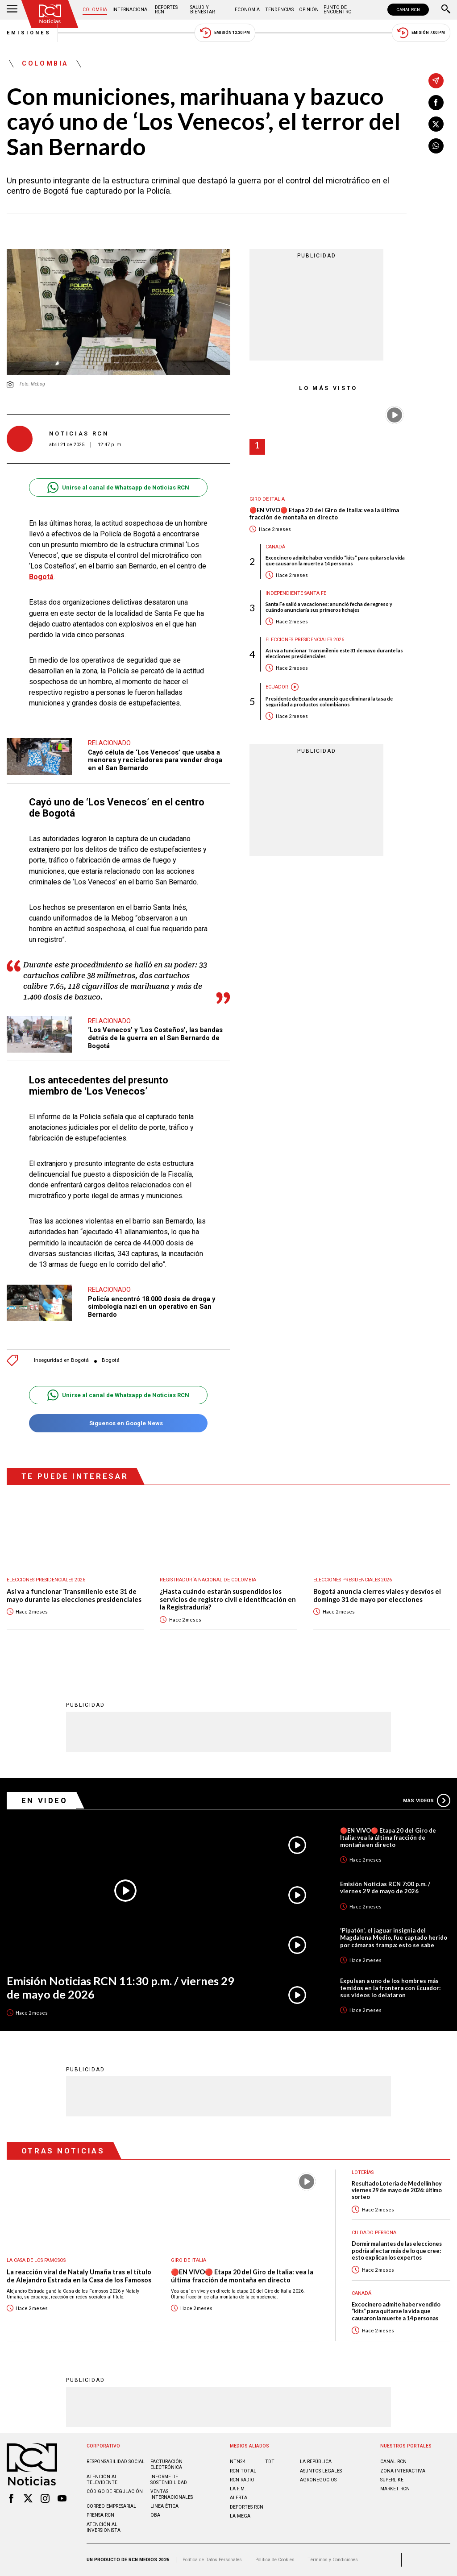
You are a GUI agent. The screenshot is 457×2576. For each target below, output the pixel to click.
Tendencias (279, 9)
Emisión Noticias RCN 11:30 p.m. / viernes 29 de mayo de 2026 (120, 1987)
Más (426, 1800)
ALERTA (238, 2498)
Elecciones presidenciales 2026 (305, 640)
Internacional (131, 9)
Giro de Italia (267, 499)
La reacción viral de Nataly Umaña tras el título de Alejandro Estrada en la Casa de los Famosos (79, 2276)
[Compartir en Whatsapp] (436, 145)
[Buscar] (445, 9)
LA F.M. (238, 2489)
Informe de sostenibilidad (168, 2479)
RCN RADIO (242, 2480)
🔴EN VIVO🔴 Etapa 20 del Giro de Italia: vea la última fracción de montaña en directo (324, 514)
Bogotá (41, 576)
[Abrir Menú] (12, 10)
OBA (155, 2515)
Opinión (309, 9)
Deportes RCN (166, 9)
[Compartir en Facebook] (436, 102)
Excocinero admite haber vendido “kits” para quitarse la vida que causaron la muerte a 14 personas (335, 560)
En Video (44, 1800)
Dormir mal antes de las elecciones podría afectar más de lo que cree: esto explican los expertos (397, 2250)
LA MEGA (240, 2516)
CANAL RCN (408, 9)
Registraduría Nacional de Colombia (208, 1580)
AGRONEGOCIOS (318, 2480)
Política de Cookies (275, 2560)
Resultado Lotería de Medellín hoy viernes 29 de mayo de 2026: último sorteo (397, 2190)
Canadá (275, 547)
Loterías (363, 2172)
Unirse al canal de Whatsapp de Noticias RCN (118, 487)
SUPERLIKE (391, 2480)
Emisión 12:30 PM (225, 32)
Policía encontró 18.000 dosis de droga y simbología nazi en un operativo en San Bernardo (151, 1307)
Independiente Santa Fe (296, 593)
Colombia (95, 9)
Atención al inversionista (103, 2527)
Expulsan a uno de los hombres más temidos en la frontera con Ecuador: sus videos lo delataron (390, 1988)
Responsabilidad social (116, 2461)
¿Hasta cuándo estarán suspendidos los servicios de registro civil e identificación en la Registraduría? (228, 1599)
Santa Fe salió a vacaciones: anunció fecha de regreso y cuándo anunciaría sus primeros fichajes (329, 607)
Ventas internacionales (171, 2494)
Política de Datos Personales (212, 2560)
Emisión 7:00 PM (421, 32)
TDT (269, 2461)
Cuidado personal (375, 2233)
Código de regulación (115, 2491)
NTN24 (237, 2461)
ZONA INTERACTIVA (402, 2471)
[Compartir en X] (436, 124)
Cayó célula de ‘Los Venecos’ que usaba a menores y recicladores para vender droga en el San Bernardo (155, 760)
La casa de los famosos (36, 2260)
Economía (247, 9)
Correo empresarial (111, 2506)
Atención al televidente (102, 2479)
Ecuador (277, 687)
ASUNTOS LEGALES (321, 2471)
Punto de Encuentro (338, 9)
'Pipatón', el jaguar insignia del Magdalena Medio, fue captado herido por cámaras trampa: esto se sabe (393, 1937)
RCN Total (243, 2471)
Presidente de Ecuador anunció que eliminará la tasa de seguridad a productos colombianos (329, 701)
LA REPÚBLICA (316, 2461)
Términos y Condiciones (332, 2560)
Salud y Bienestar (202, 9)
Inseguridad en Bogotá (61, 1360)
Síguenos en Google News (118, 1423)
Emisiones (29, 33)
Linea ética (164, 2506)
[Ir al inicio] (50, 14)
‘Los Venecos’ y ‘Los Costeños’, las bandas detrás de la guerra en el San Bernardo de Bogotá (155, 1037)
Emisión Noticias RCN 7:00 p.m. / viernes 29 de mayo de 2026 (385, 1887)
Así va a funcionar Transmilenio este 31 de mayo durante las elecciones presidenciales (334, 653)
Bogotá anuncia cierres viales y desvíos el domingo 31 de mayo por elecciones (377, 1595)
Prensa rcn (100, 2515)
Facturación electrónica (166, 2464)
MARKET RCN (395, 2489)
